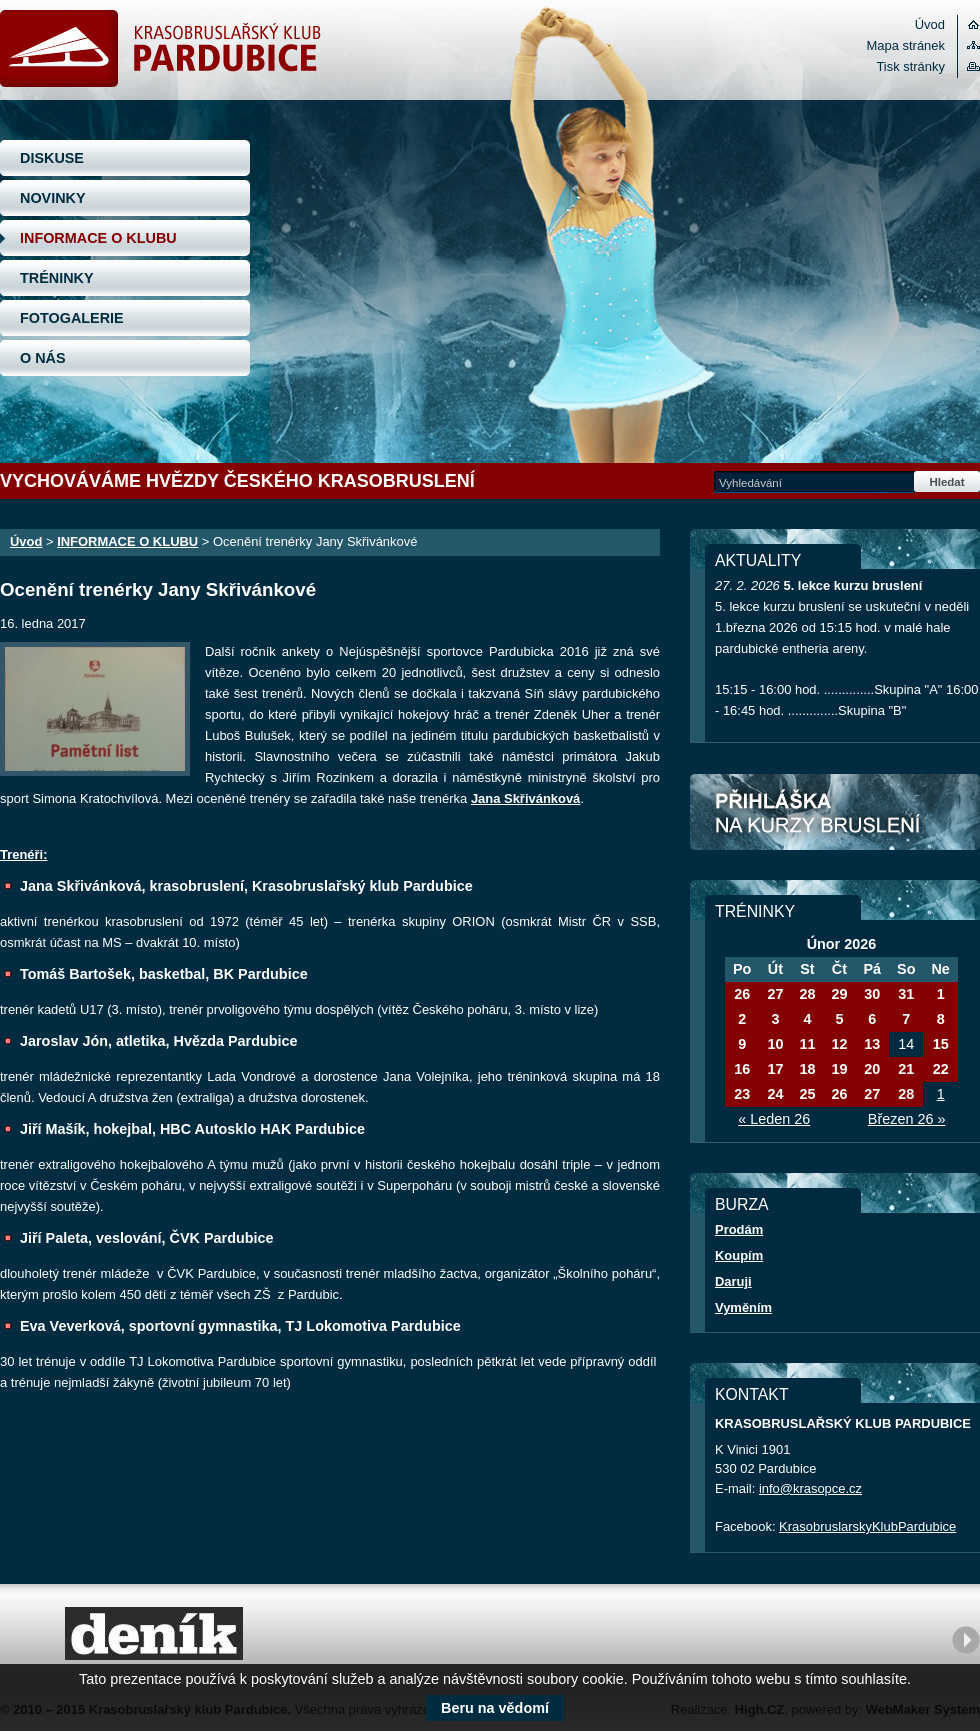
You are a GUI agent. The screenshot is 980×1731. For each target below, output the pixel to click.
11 (807, 1044)
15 (941, 1044)
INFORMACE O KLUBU (98, 238)
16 (742, 1069)
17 (775, 1069)
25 (807, 1094)
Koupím (739, 1255)
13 (872, 1044)
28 (807, 994)
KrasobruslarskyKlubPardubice (867, 1526)
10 (775, 1044)
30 (872, 994)
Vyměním (743, 1307)
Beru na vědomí (495, 1708)
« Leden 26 (774, 1119)
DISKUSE (52, 158)
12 (839, 1044)
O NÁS (43, 358)
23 (742, 1094)
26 (742, 994)
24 (775, 1094)
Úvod (930, 24)
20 (872, 1069)
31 (906, 994)
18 (807, 1069)
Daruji (733, 1281)
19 (839, 1069)
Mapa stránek (906, 45)
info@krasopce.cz (810, 1488)
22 (941, 1069)
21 (906, 1069)
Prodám (739, 1229)
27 (775, 994)
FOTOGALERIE (72, 318)
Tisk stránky (910, 66)
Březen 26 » (907, 1119)
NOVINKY (53, 198)
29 (839, 994)
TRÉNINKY (57, 278)
